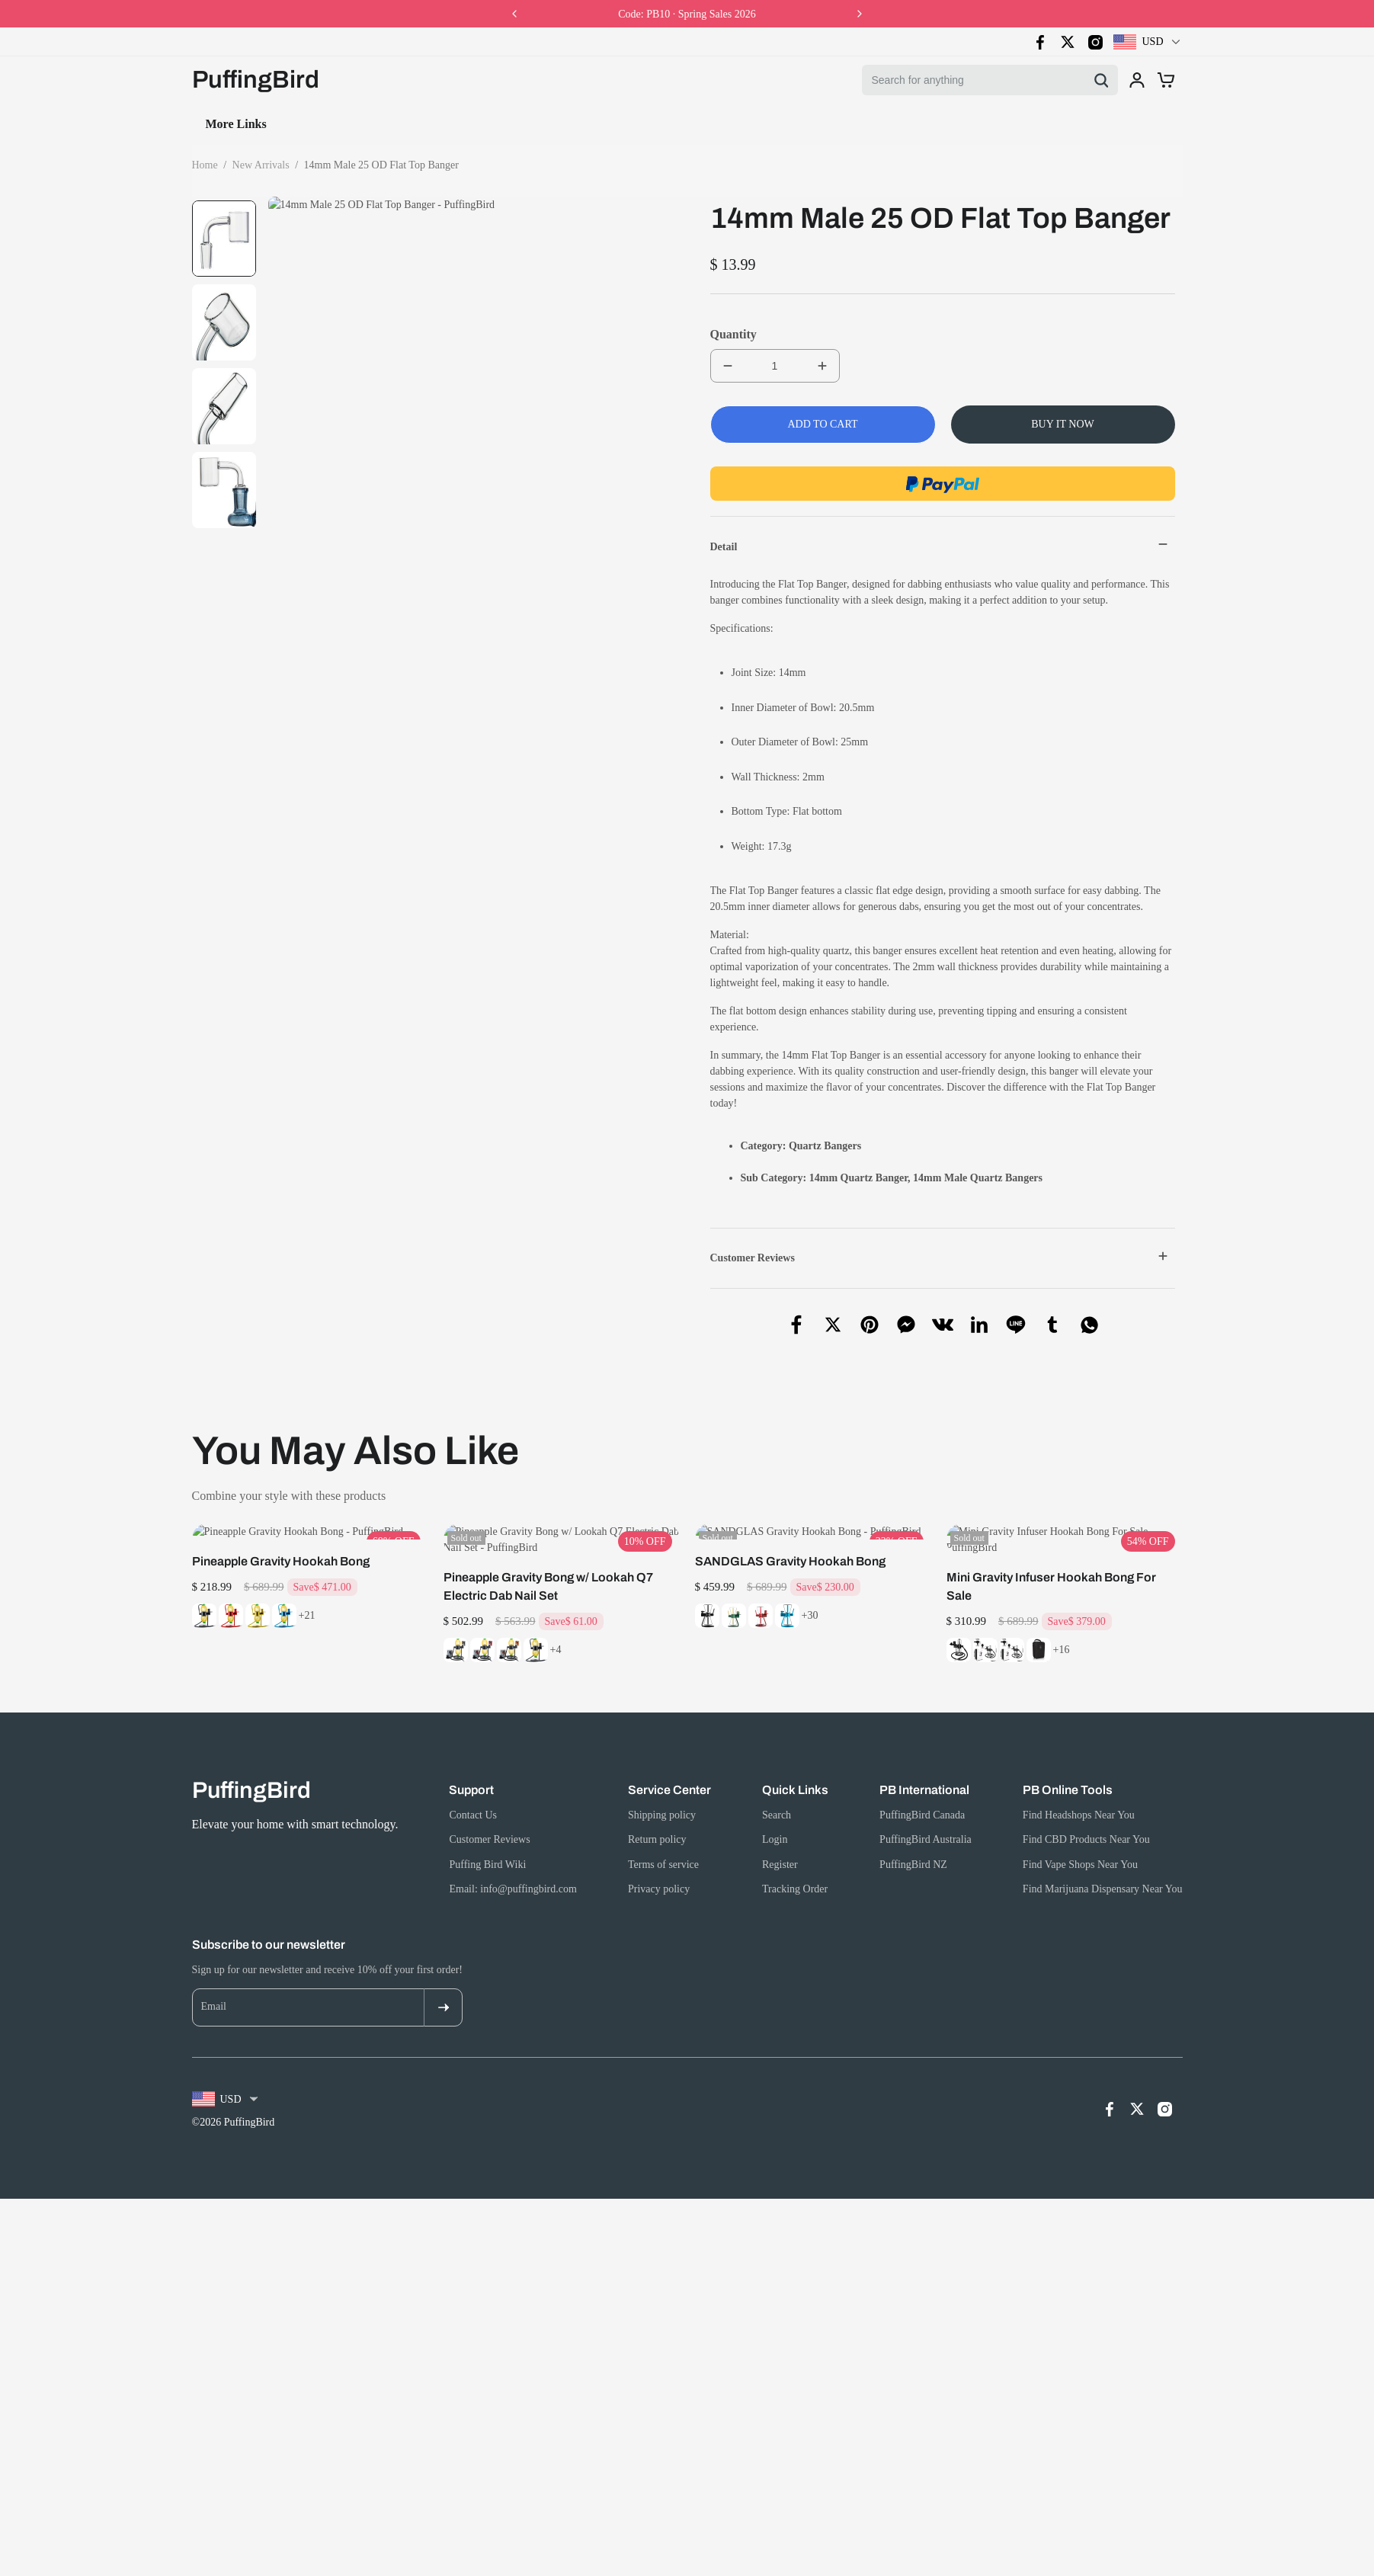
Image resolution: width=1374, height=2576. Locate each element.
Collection (276, 123)
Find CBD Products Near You (1086, 1807)
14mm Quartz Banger (858, 1178)
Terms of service (663, 1832)
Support (471, 1757)
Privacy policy (659, 1857)
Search (349, 123)
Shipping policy (662, 1783)
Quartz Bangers (825, 1146)
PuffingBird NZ (913, 1832)
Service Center (669, 1757)
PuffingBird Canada (922, 1783)
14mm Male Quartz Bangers (978, 1178)
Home (207, 123)
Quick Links (795, 1757)
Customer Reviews (489, 1807)
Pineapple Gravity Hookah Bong (281, 1545)
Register (780, 1832)
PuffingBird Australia (925, 1807)
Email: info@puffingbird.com (512, 1857)
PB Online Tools (1068, 1757)
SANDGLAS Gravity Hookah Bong (790, 1545)
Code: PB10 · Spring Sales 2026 (686, 14)
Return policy (657, 1807)
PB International (924, 1757)
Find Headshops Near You (1079, 1783)
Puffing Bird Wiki (487, 1832)
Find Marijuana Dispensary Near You (1103, 1857)
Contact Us (423, 123)
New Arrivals (261, 165)
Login (774, 1807)
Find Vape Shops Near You (1080, 1832)
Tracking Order (795, 1857)
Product (500, 123)
